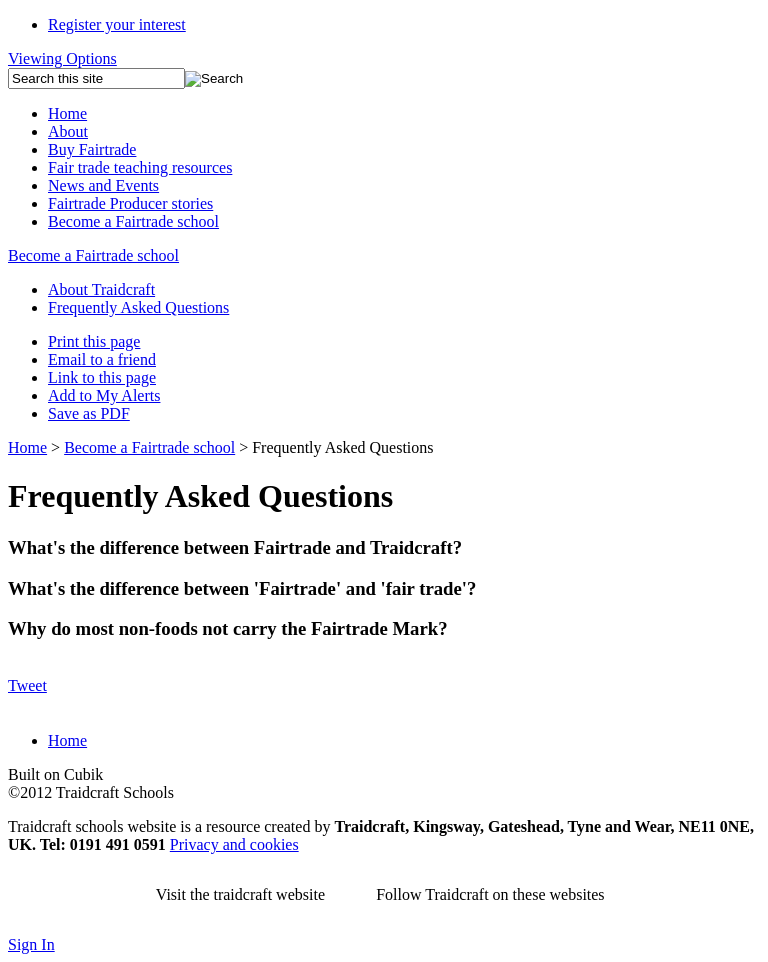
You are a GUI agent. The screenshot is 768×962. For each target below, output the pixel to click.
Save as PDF (89, 413)
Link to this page (102, 377)
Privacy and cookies (234, 844)
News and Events (103, 185)
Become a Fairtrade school (133, 221)
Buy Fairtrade (92, 149)
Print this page (94, 341)
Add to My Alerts (104, 395)
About (68, 131)
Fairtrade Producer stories (130, 203)
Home (67, 113)
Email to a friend (102, 359)
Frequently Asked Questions (138, 307)
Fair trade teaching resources (140, 167)
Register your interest (117, 24)
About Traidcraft (101, 289)
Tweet (27, 685)
